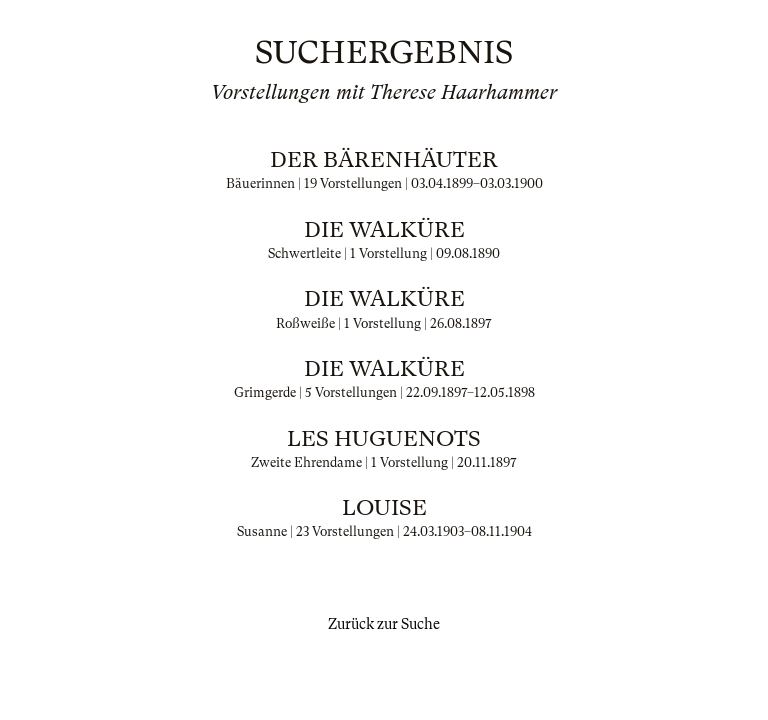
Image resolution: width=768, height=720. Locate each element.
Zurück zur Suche (384, 624)
